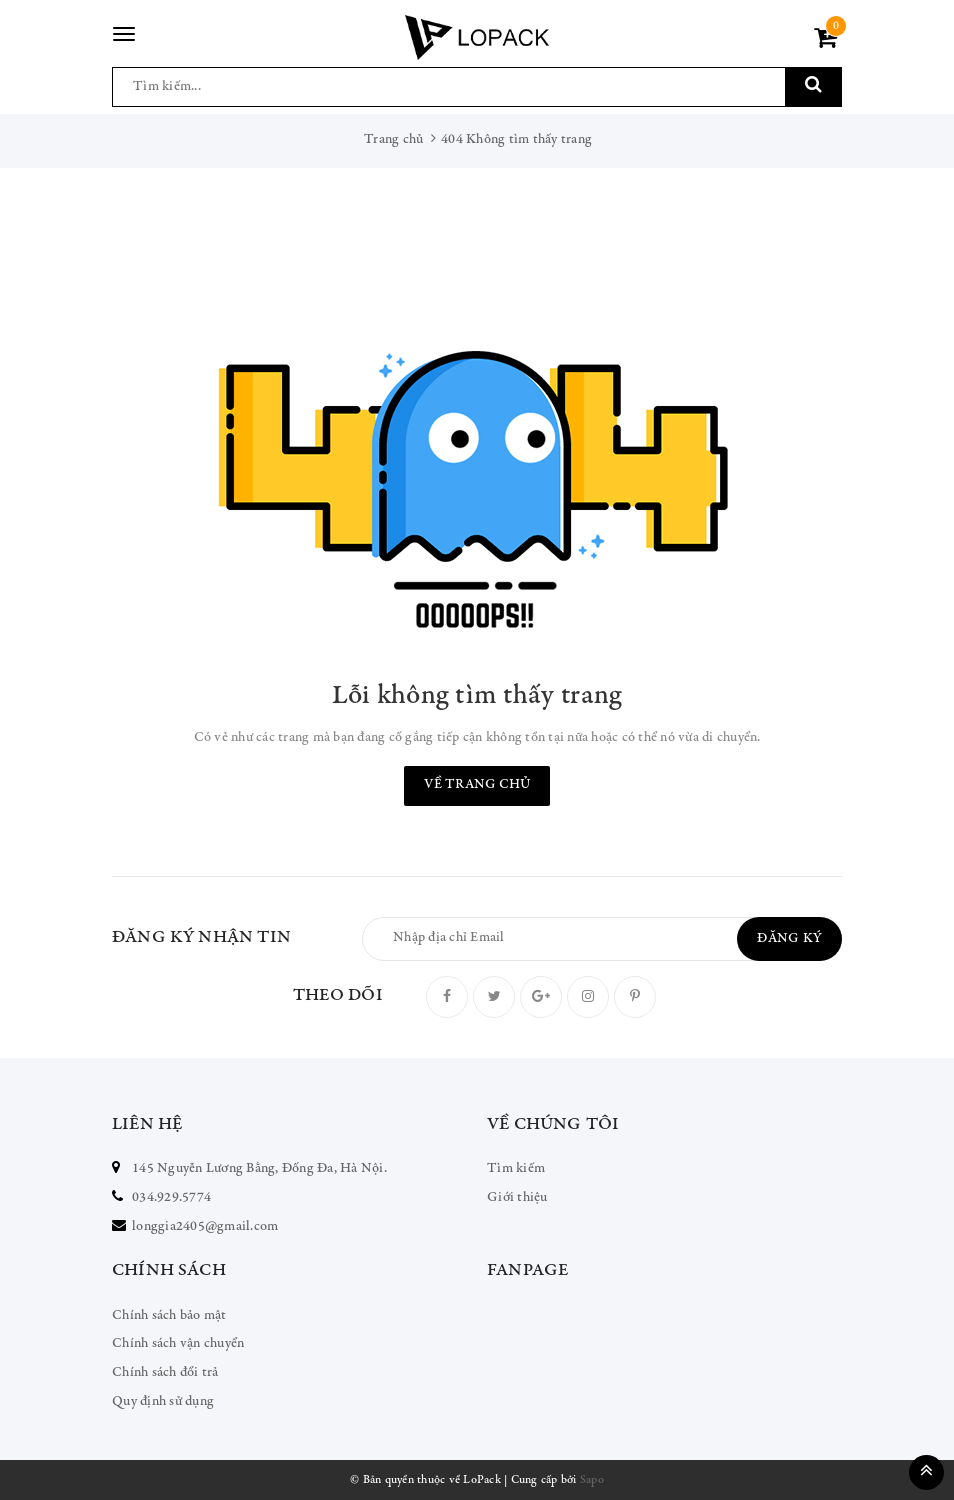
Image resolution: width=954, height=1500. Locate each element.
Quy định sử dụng (163, 1402)
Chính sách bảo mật (169, 1316)
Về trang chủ (477, 785)
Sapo (592, 1480)
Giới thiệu (517, 1198)
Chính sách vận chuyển (178, 1344)
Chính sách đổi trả (165, 1373)
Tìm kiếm (516, 1169)
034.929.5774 (171, 1198)
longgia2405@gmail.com (205, 1227)
